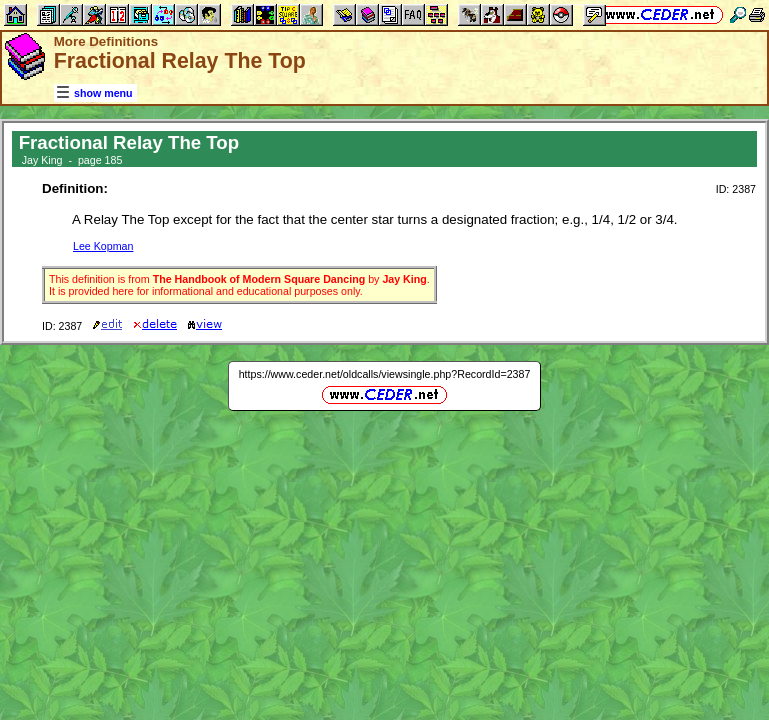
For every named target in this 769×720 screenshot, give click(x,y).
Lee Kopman (103, 246)
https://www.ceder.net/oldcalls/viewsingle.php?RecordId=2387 (385, 374)
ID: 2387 (736, 189)
